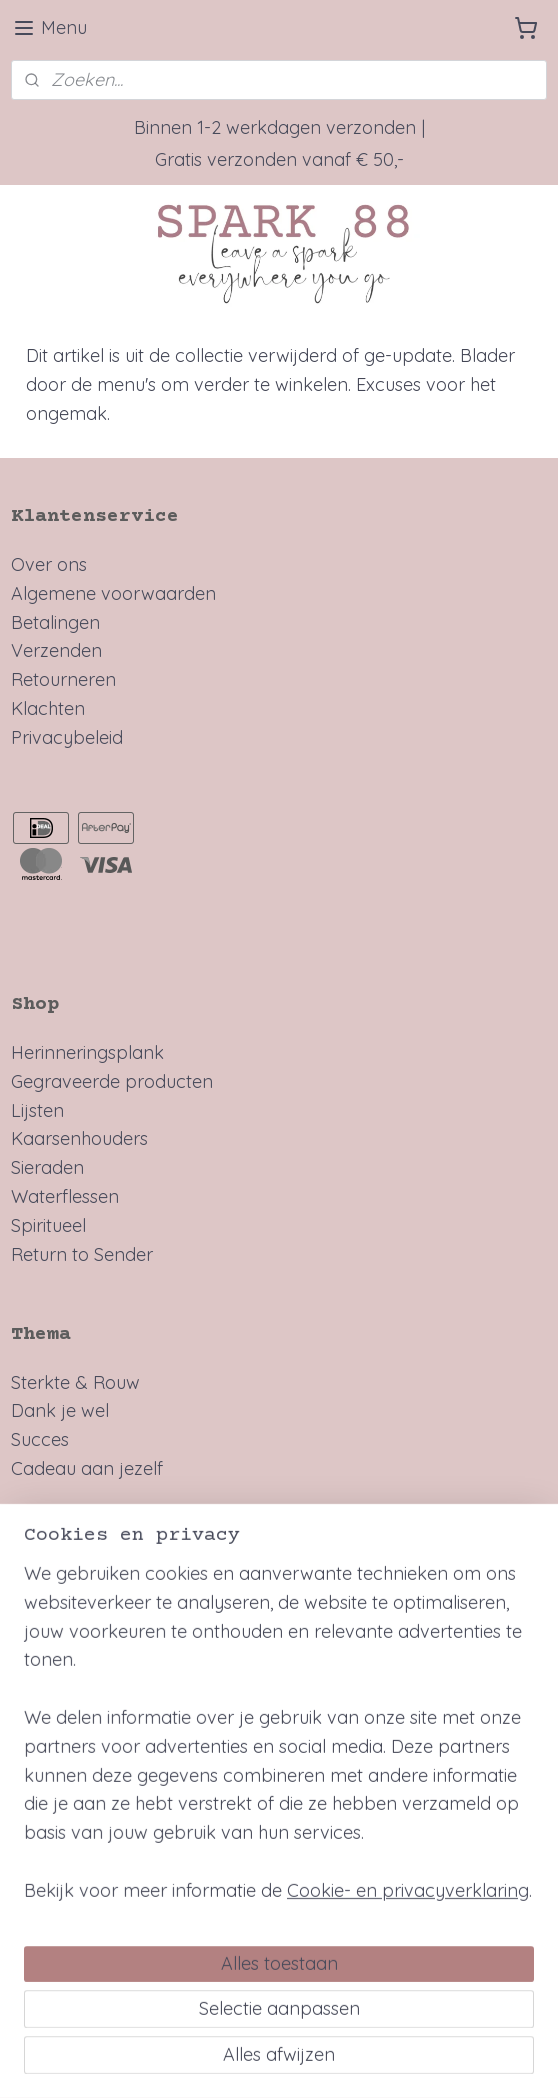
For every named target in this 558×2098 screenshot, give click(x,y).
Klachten (48, 708)
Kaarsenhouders (79, 1138)
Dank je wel (60, 1410)
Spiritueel (48, 1225)
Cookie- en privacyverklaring (408, 1983)
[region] (279, 1834)
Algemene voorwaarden (113, 593)
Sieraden (47, 1167)
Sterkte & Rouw (75, 1382)
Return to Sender (82, 1254)
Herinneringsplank (87, 1052)
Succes (40, 1439)
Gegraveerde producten (112, 1081)
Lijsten (37, 1110)
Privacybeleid (67, 737)
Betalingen (55, 622)
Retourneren (63, 679)
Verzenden (56, 650)
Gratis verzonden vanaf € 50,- (279, 159)
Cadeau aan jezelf (87, 1468)
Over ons (49, 564)
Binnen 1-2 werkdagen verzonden (275, 127)
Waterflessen (65, 1196)
